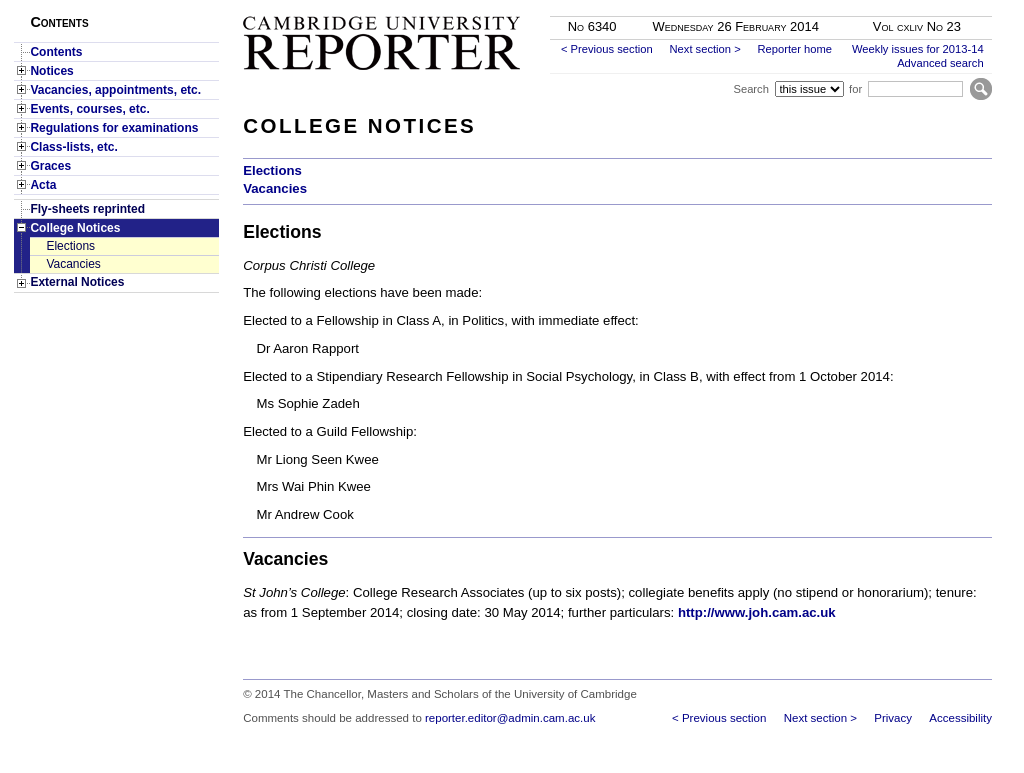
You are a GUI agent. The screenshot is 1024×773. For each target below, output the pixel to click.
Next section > (704, 49)
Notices (51, 71)
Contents (56, 52)
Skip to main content (939, 6)
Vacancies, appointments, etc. (115, 90)
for (855, 89)
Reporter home (794, 49)
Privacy (893, 718)
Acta (43, 185)
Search (750, 89)
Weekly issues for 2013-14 (918, 49)
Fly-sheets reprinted (87, 209)
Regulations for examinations (114, 128)
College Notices (75, 228)
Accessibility (960, 718)
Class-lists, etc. (73, 147)
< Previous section (607, 49)
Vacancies (73, 264)
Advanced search (940, 63)
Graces (50, 166)
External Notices (77, 282)
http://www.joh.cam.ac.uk (757, 612)
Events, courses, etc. (89, 109)
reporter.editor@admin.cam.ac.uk (510, 718)
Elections (70, 246)
